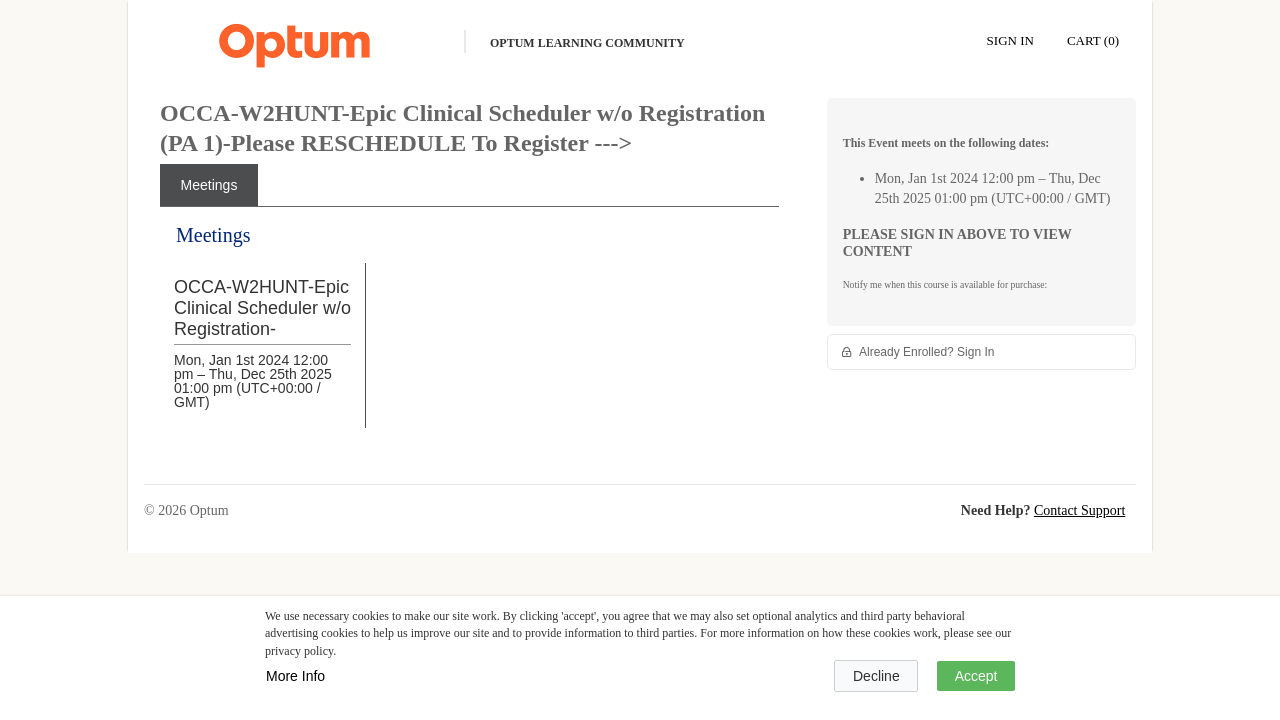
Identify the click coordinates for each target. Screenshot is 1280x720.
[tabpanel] (469, 341)
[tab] (209, 185)
